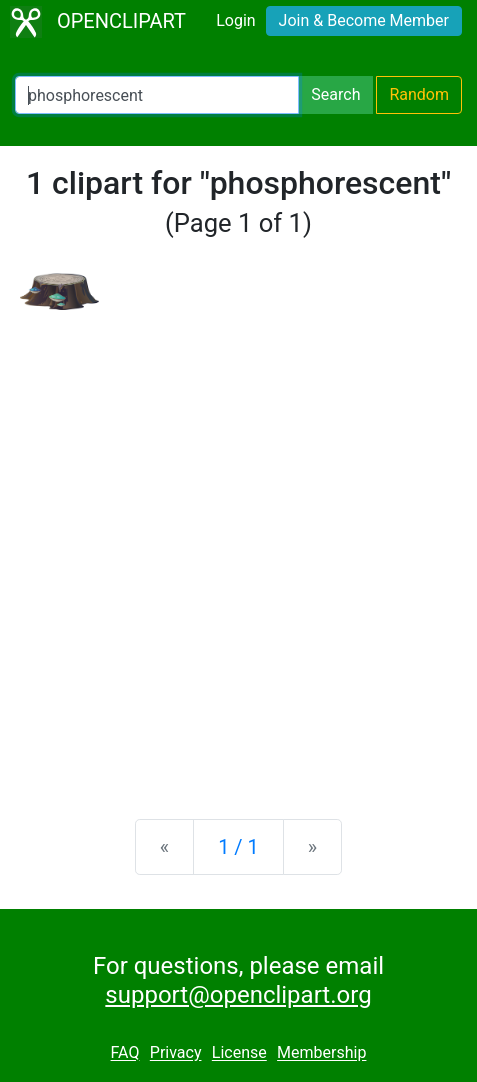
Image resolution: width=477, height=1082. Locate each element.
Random (419, 94)
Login (235, 20)
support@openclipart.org (238, 995)
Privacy (176, 1053)
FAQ (125, 1053)
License (239, 1053)
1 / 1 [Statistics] (238, 847)
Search (335, 94)
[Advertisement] (238, 548)
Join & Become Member (364, 20)
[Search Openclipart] (157, 95)
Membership (321, 1053)
